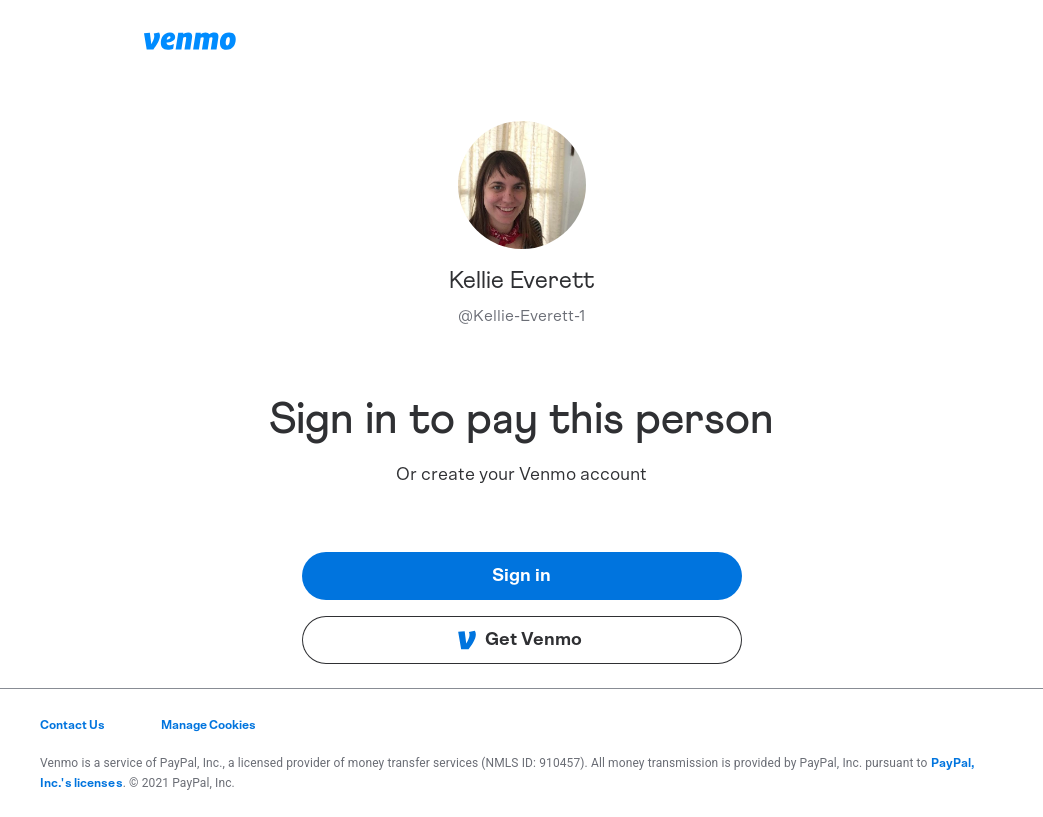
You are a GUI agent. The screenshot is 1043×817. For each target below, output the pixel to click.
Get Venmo (519, 640)
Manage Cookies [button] (208, 725)
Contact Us (72, 725)
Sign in (521, 576)
